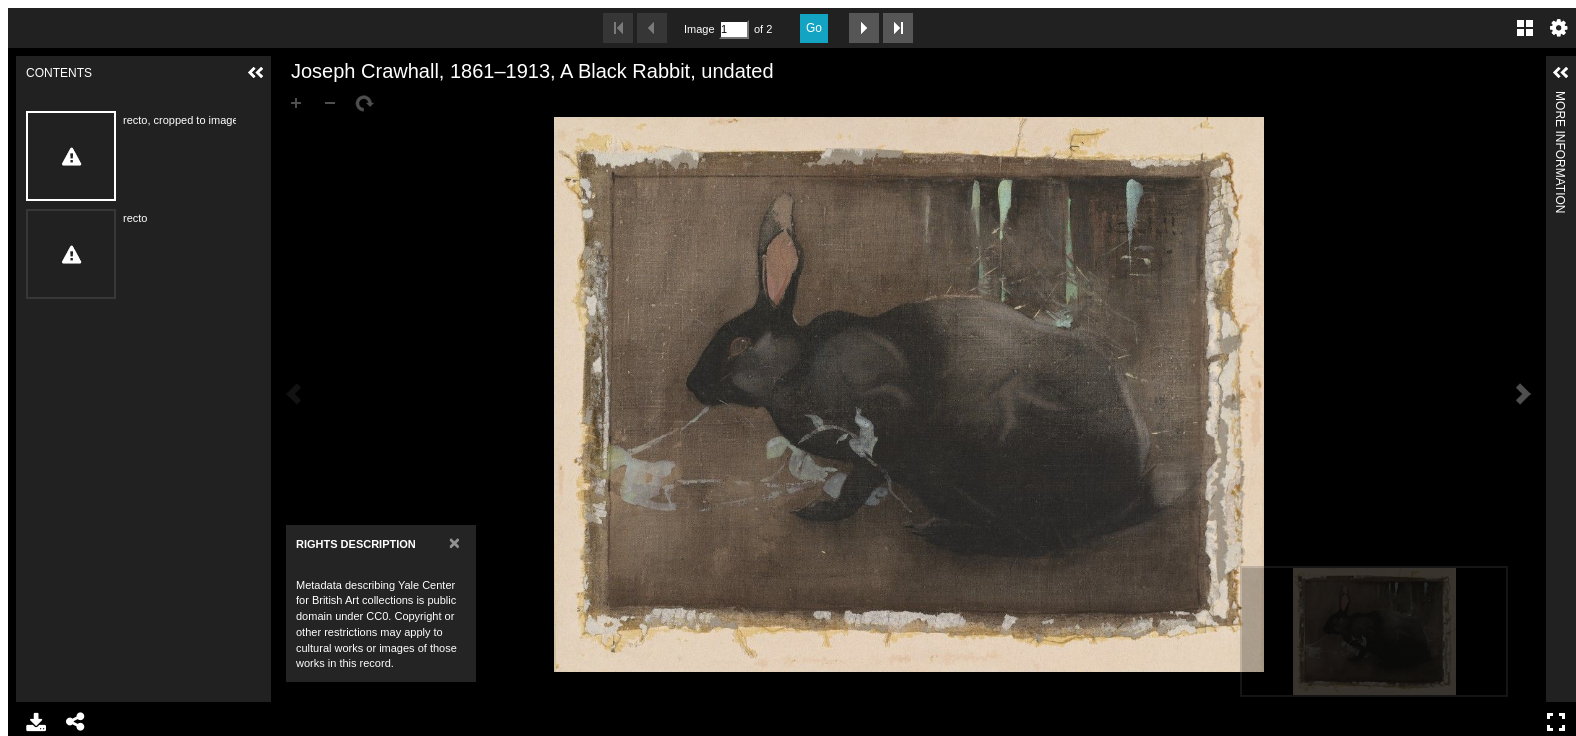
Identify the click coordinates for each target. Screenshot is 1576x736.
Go (814, 28)
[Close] (454, 542)
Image (699, 29)
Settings (1559, 28)
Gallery (1525, 28)
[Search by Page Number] (734, 29)
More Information (1560, 99)
